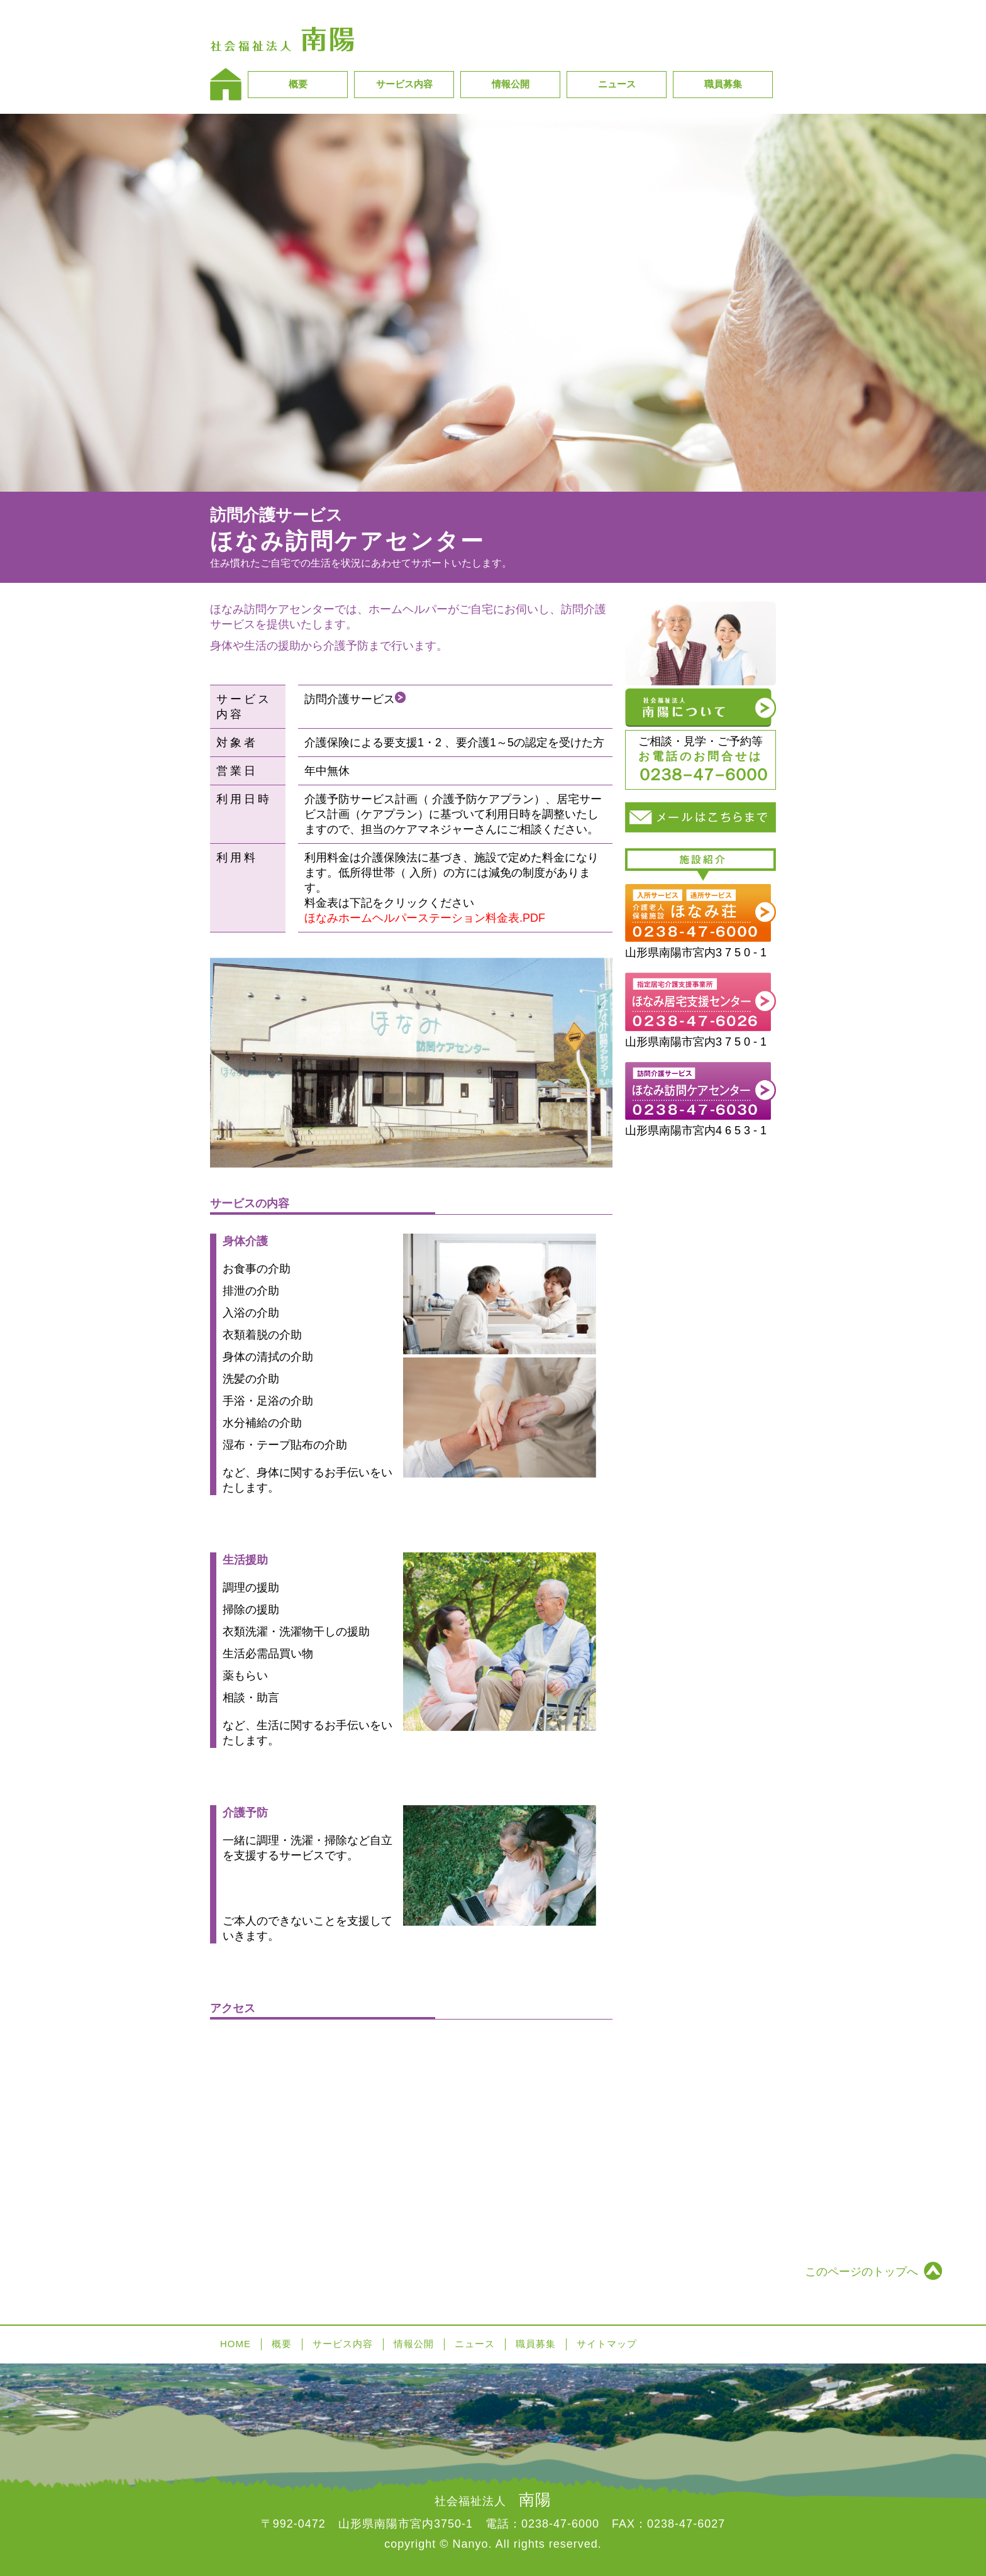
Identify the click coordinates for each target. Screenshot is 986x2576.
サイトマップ (607, 2343)
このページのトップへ (861, 2271)
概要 (298, 84)
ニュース (617, 84)
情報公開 (510, 84)
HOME (235, 2343)
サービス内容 (404, 84)
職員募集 (723, 84)
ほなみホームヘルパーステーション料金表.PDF (424, 918)
